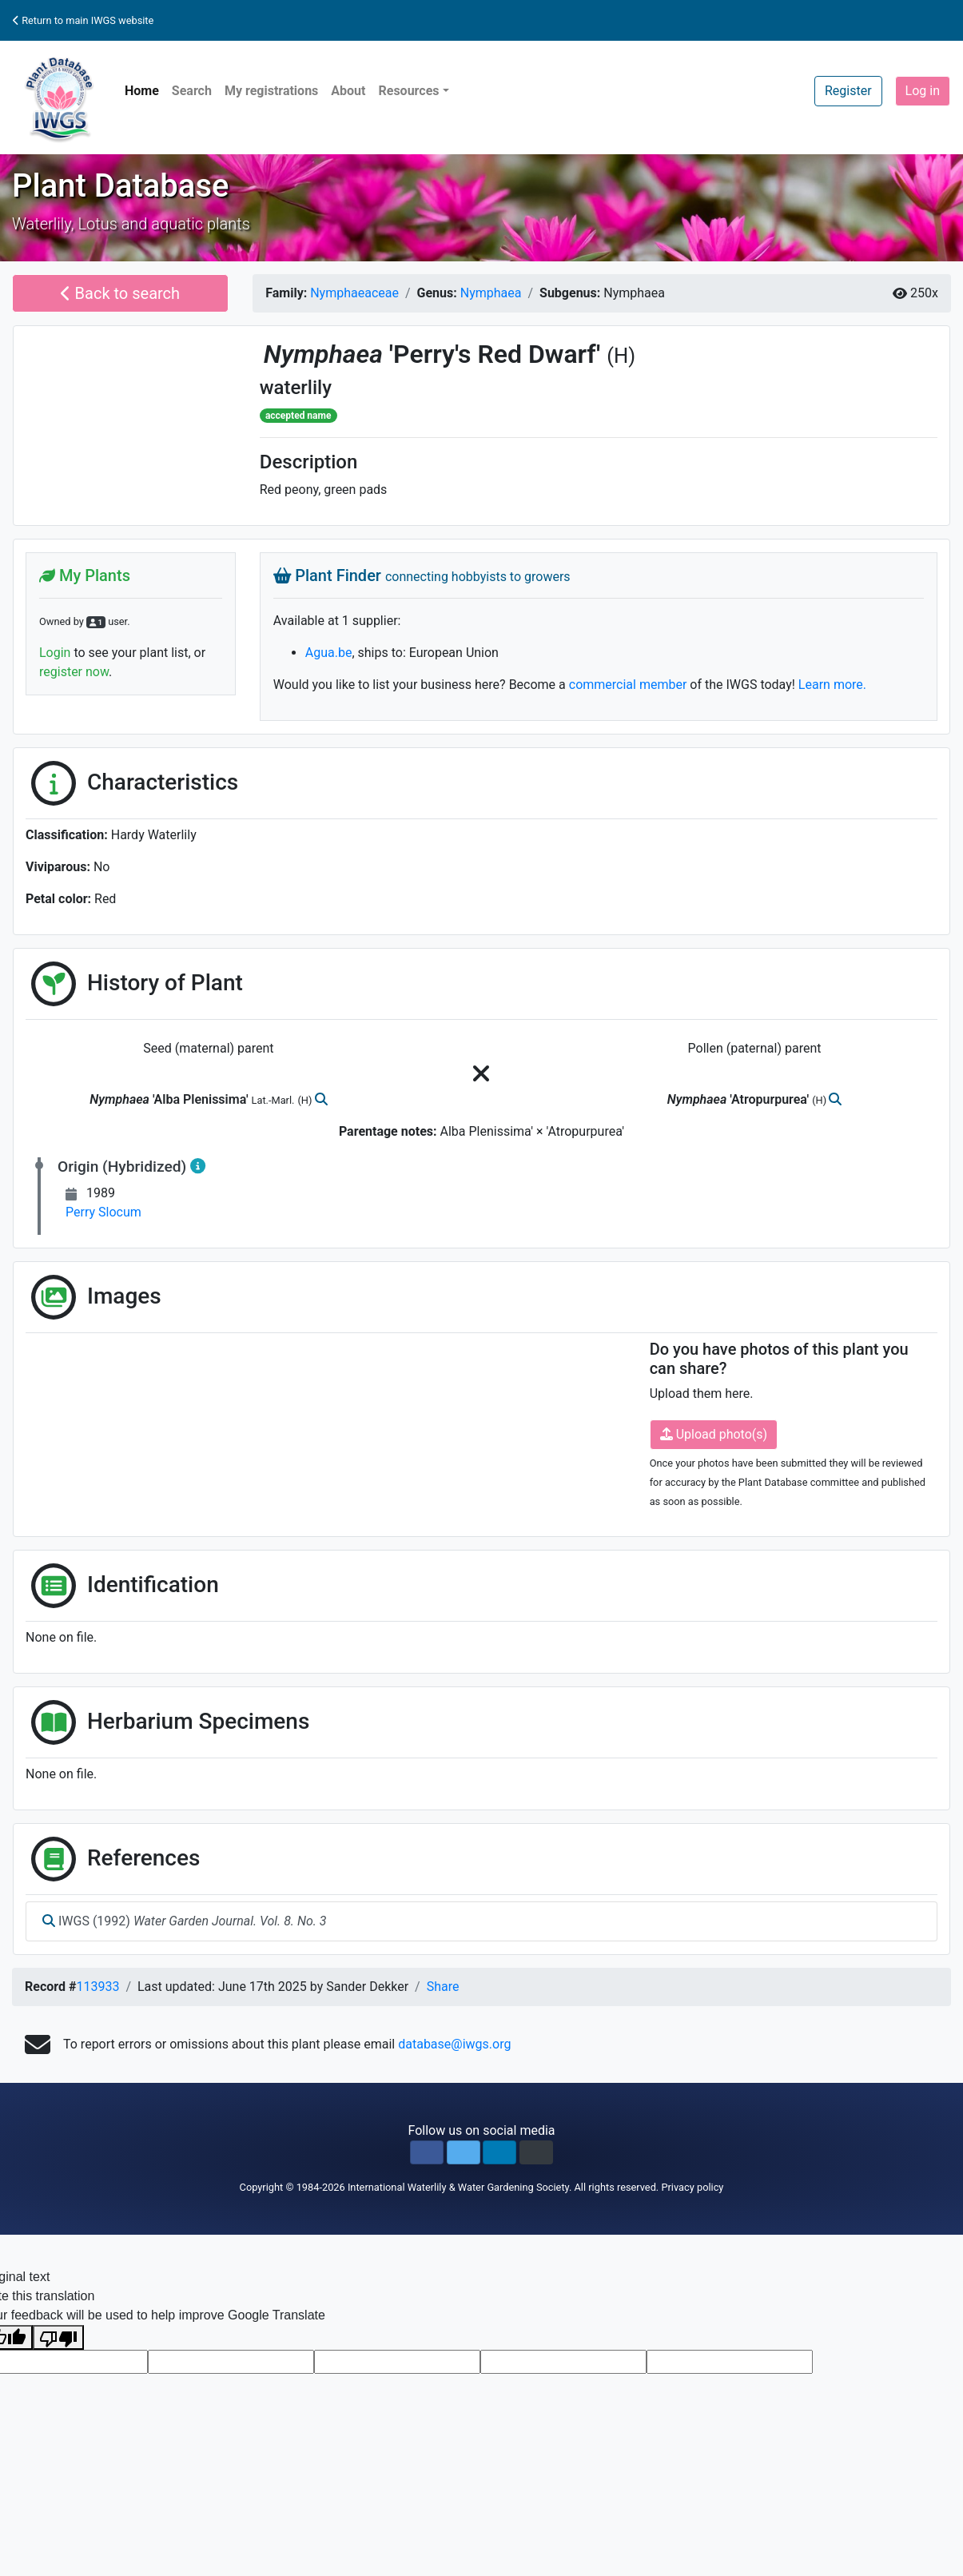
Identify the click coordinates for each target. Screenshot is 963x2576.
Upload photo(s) (713, 1434)
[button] (427, 2152)
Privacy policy (692, 2187)
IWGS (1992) (184, 1921)
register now (74, 671)
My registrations (271, 90)
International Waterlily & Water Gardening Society (458, 2187)
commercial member (628, 684)
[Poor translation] (58, 2337)
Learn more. (832, 684)
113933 (97, 1986)
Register (848, 90)
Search (192, 90)
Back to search (120, 293)
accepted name (298, 415)
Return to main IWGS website (83, 20)
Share (443, 1986)
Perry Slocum (103, 1212)
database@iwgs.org (454, 2044)
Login (54, 652)
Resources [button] (408, 90)
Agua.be (328, 652)
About (348, 90)
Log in (922, 90)
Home (142, 90)
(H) (621, 356)
